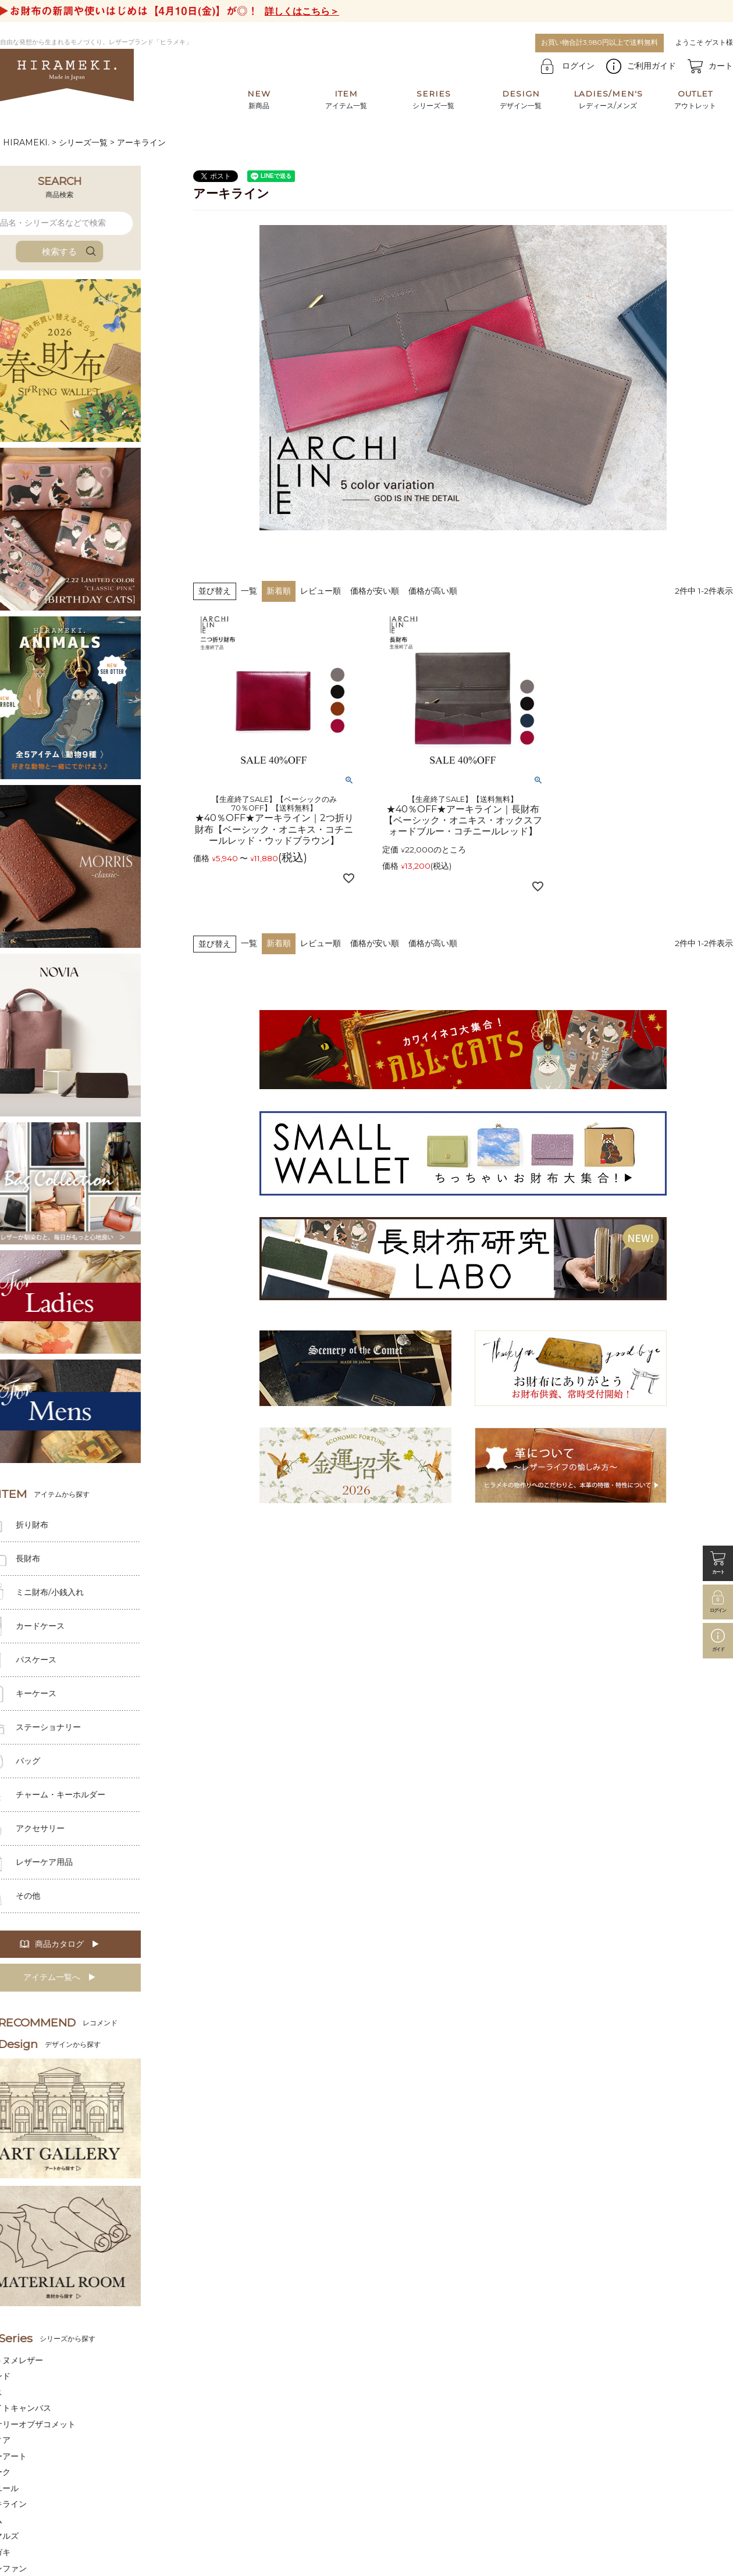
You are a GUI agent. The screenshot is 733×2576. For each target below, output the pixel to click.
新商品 (259, 99)
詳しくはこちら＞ (302, 11)
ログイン (578, 65)
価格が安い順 (374, 590)
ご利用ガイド (651, 65)
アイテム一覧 (346, 99)
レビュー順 (320, 590)
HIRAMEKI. (26, 142)
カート (721, 65)
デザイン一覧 (521, 99)
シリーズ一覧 (433, 99)
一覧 (249, 590)
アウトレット (695, 99)
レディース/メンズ (608, 99)
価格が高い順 (432, 590)
